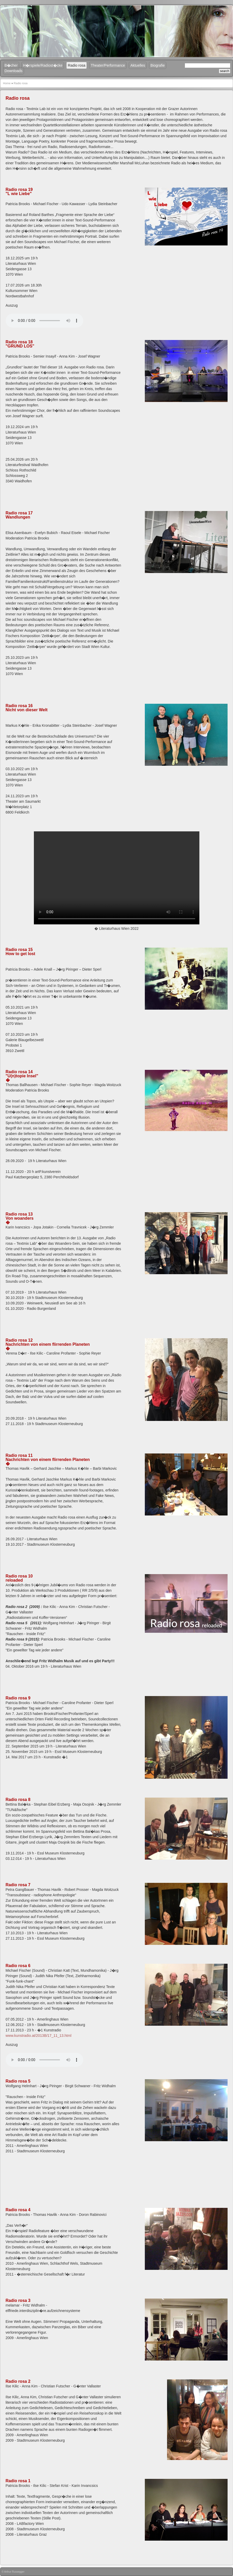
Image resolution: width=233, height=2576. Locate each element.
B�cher (11, 65)
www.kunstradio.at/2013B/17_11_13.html (39, 2035)
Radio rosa (76, 65)
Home (7, 83)
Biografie (158, 65)
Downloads (13, 71)
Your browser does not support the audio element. (44, 321)
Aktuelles (137, 65)
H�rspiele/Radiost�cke (43, 65)
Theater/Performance (108, 65)
